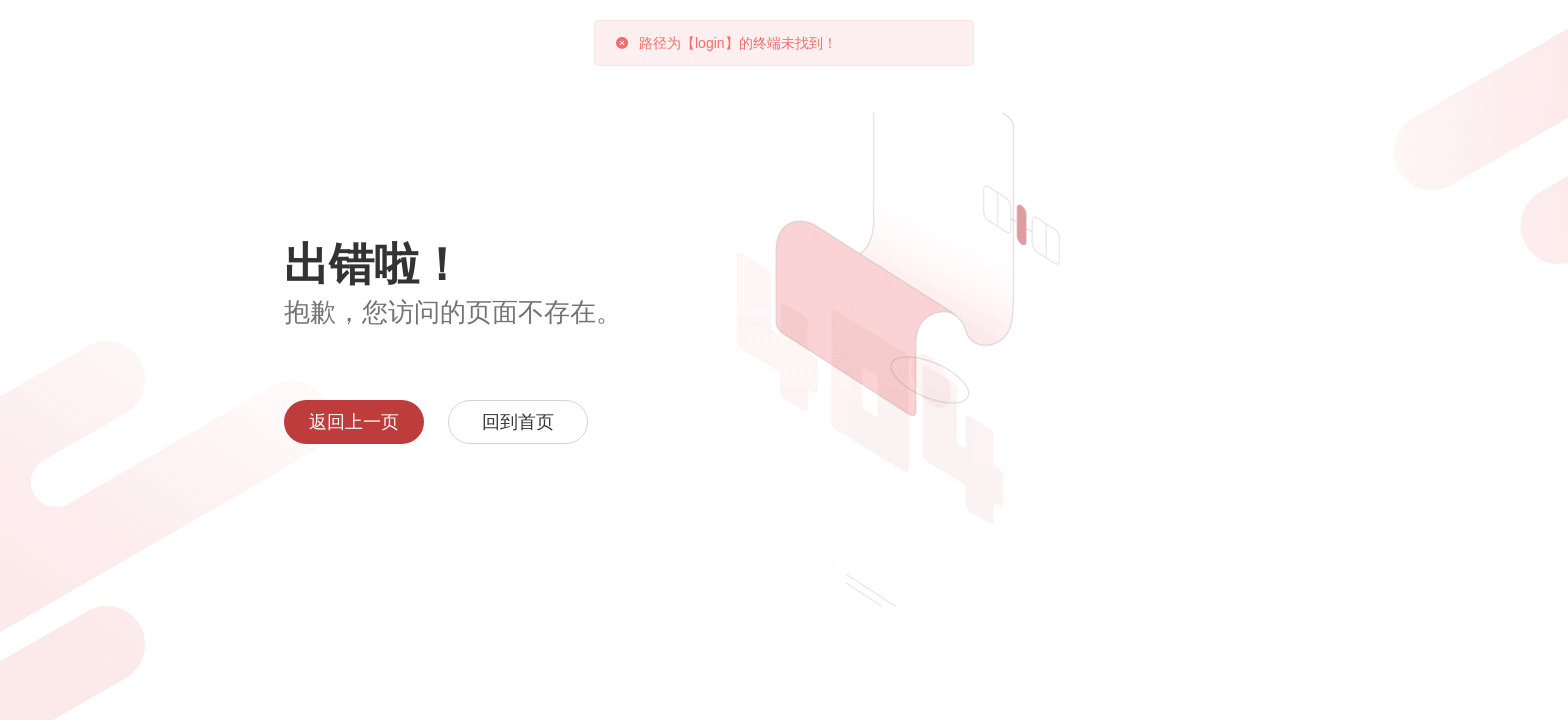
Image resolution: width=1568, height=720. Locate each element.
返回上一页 (354, 422)
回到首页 (518, 422)
